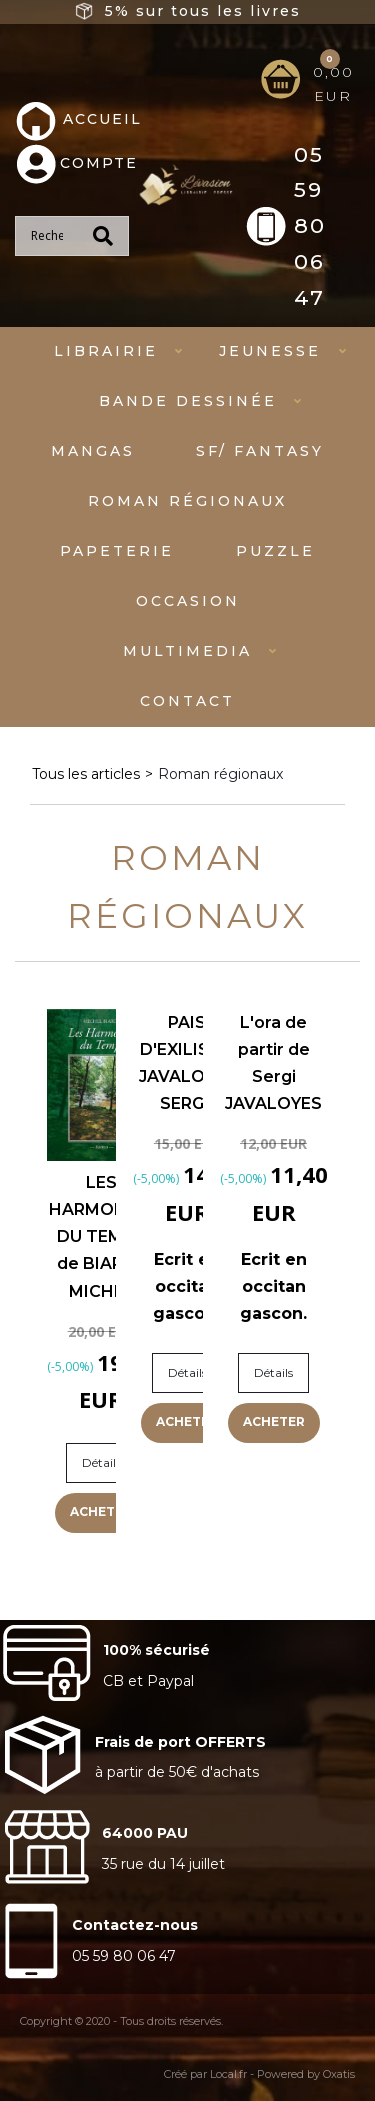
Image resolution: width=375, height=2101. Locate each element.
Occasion (188, 601)
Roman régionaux (187, 501)
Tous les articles (86, 774)
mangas (93, 451)
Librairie (106, 351)
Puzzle (275, 551)
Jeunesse (270, 351)
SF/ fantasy (260, 451)
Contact (187, 701)
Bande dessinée (188, 401)
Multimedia (187, 651)
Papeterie (117, 551)
